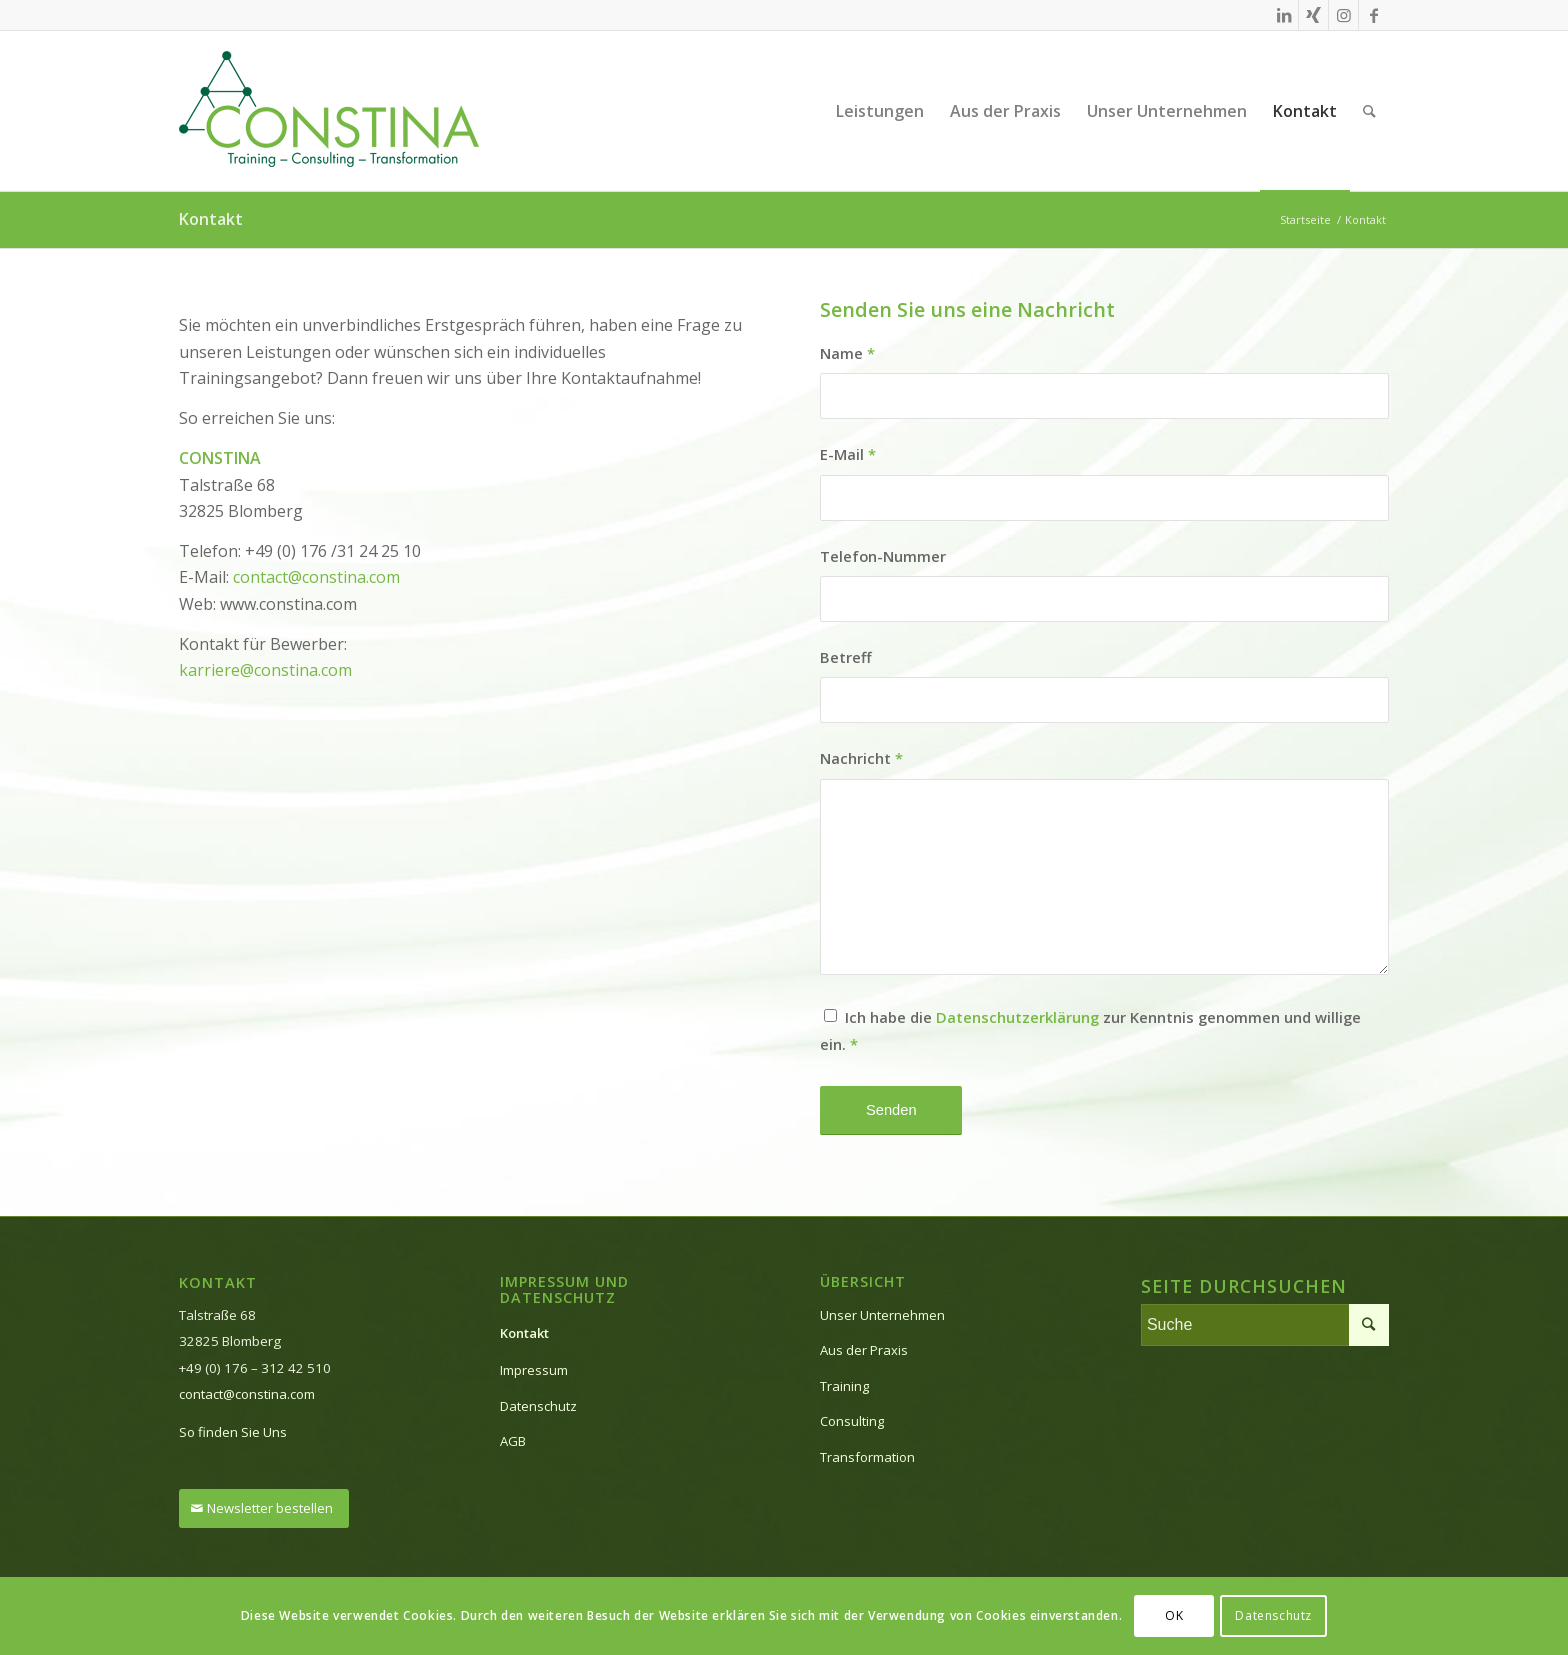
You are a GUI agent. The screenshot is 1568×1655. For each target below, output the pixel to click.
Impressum (534, 1370)
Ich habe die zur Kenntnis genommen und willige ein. (1090, 1030)
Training (844, 1386)
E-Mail (848, 454)
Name (847, 353)
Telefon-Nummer (883, 556)
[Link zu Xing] (1313, 15)
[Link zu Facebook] (1374, 15)
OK (1174, 1615)
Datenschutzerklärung (1017, 1017)
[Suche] (1369, 111)
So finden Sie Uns (233, 1432)
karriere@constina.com (265, 670)
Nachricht (861, 758)
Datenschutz (538, 1406)
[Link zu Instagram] (1343, 15)
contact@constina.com (316, 577)
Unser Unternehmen (882, 1315)
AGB (513, 1441)
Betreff (846, 657)
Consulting (852, 1421)
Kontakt (211, 219)
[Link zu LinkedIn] (1283, 15)
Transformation (867, 1457)
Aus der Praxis (864, 1350)
